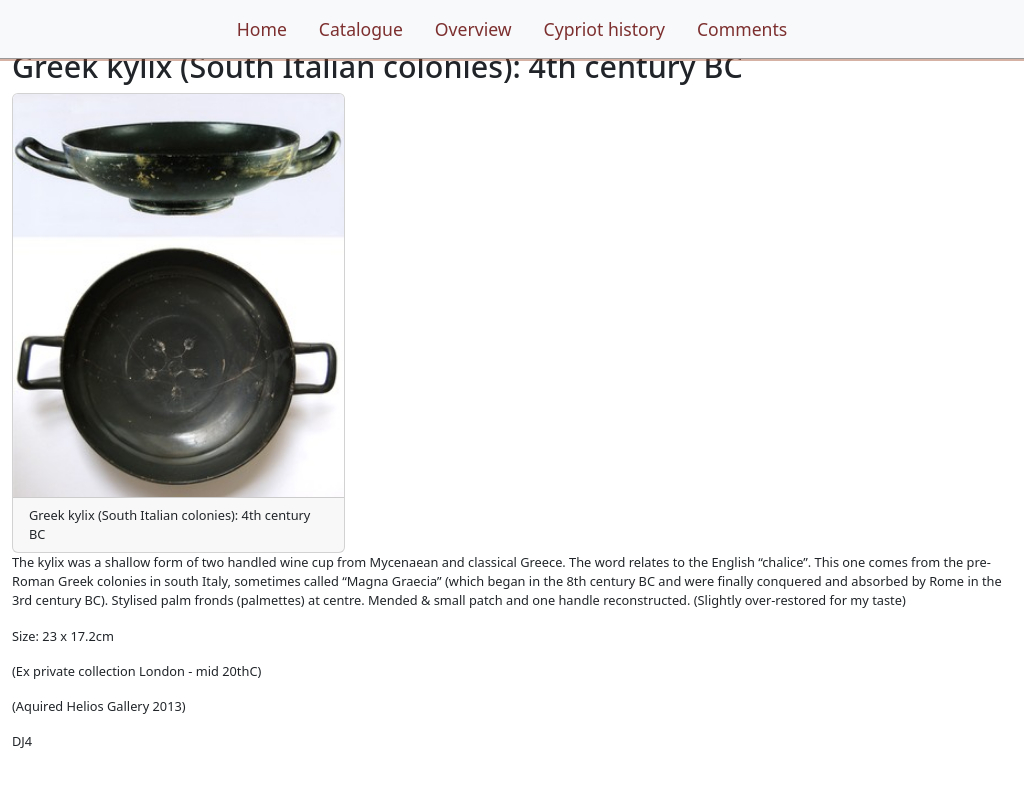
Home (262, 29)
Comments (742, 29)
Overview (473, 29)
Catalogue (361, 29)
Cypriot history (604, 29)
